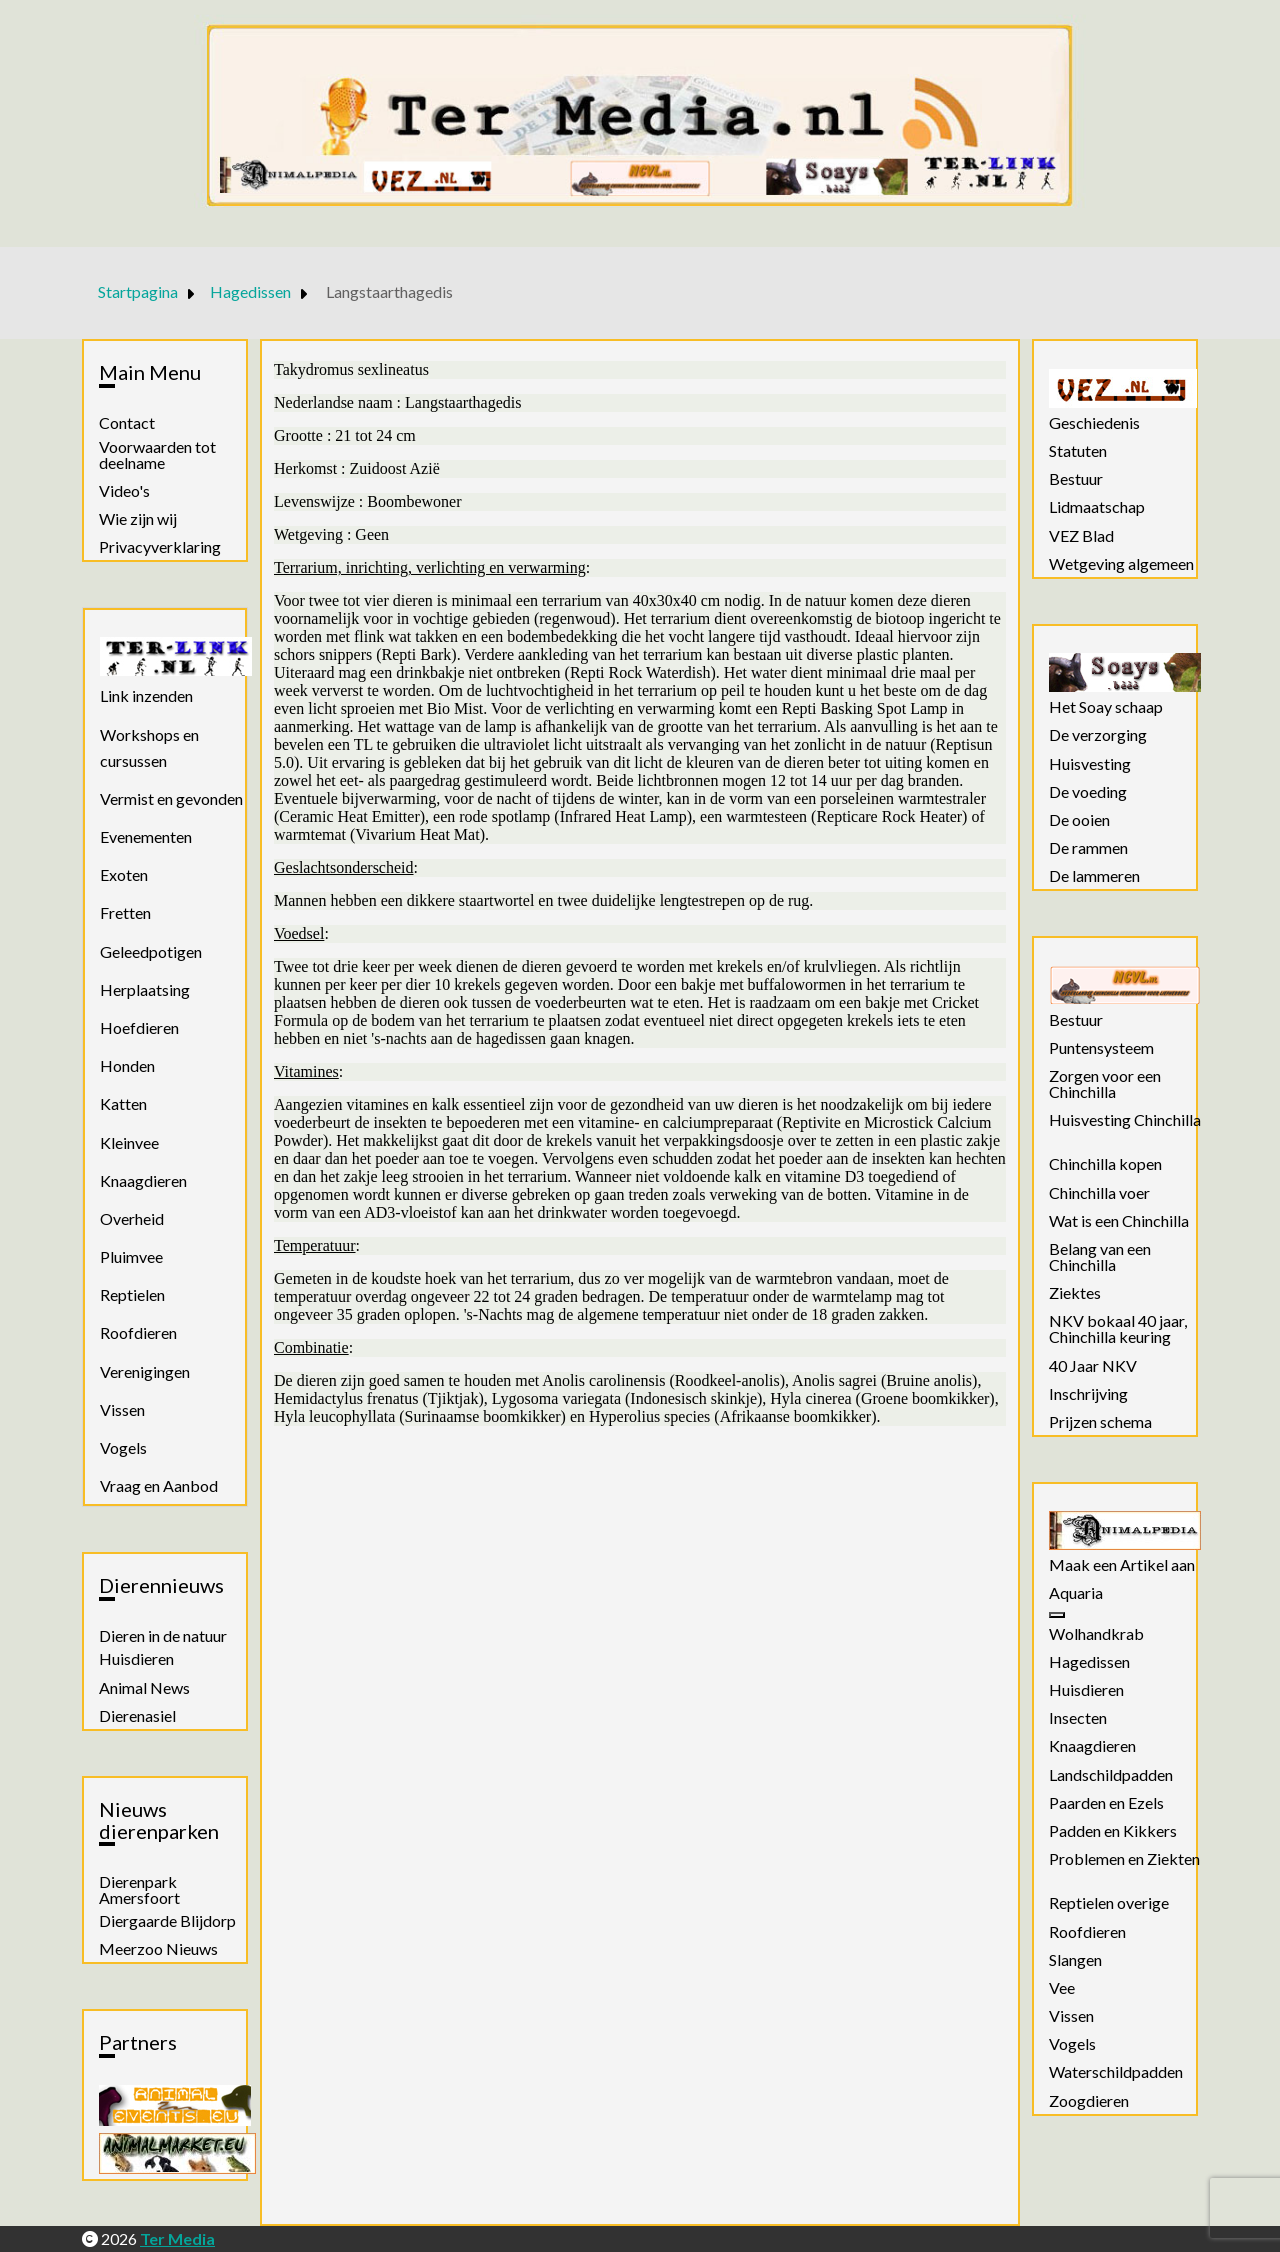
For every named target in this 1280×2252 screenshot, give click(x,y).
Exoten (124, 874)
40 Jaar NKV (1093, 1366)
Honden (127, 1065)
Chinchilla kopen (1105, 1164)
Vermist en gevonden (171, 798)
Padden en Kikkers (1113, 1831)
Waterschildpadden (1116, 2072)
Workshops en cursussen (149, 747)
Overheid (132, 1218)
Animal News (144, 1688)
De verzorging (1098, 735)
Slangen (1075, 1960)
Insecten (1078, 1718)
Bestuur (1076, 479)
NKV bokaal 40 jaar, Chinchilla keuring (1118, 1329)
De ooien (1079, 820)
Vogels (123, 1447)
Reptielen (132, 1294)
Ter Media (177, 2238)
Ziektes (1075, 1293)
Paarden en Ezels (1106, 1803)
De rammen (1088, 848)
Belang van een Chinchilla (1100, 1257)
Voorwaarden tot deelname (157, 455)
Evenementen (146, 836)
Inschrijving (1088, 1394)
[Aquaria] (1057, 1615)
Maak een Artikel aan (1122, 1565)
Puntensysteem (1101, 1048)
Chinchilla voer (1099, 1193)
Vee (1062, 1988)
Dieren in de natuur (163, 1636)
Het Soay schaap (1106, 707)
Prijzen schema (1100, 1422)
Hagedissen (1089, 1662)
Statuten (1078, 451)
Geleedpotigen (151, 951)
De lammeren (1094, 876)
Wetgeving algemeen (1121, 564)
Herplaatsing (145, 989)
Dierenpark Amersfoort (139, 1890)
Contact (127, 423)
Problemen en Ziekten (1124, 1859)
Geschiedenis (1094, 423)
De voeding (1088, 792)
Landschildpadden (1111, 1775)
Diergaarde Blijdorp (167, 1921)
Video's (124, 491)
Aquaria (1076, 1593)
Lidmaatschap (1097, 507)
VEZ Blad (1081, 536)
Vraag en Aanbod (159, 1485)
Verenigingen (145, 1371)
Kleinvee (129, 1142)
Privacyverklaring (160, 547)
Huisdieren (136, 1659)
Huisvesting (1090, 764)
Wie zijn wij (138, 519)
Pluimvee (131, 1256)
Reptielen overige (1109, 1903)
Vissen (122, 1409)
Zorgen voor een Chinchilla (1105, 1084)
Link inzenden (146, 695)
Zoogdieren (1089, 2101)
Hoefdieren (139, 1027)
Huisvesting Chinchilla (1125, 1120)
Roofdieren (138, 1332)
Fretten (125, 912)
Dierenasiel (137, 1716)
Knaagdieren (143, 1180)
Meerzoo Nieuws (158, 1949)
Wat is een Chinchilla (1119, 1221)
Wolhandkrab (1096, 1634)
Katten (123, 1103)
